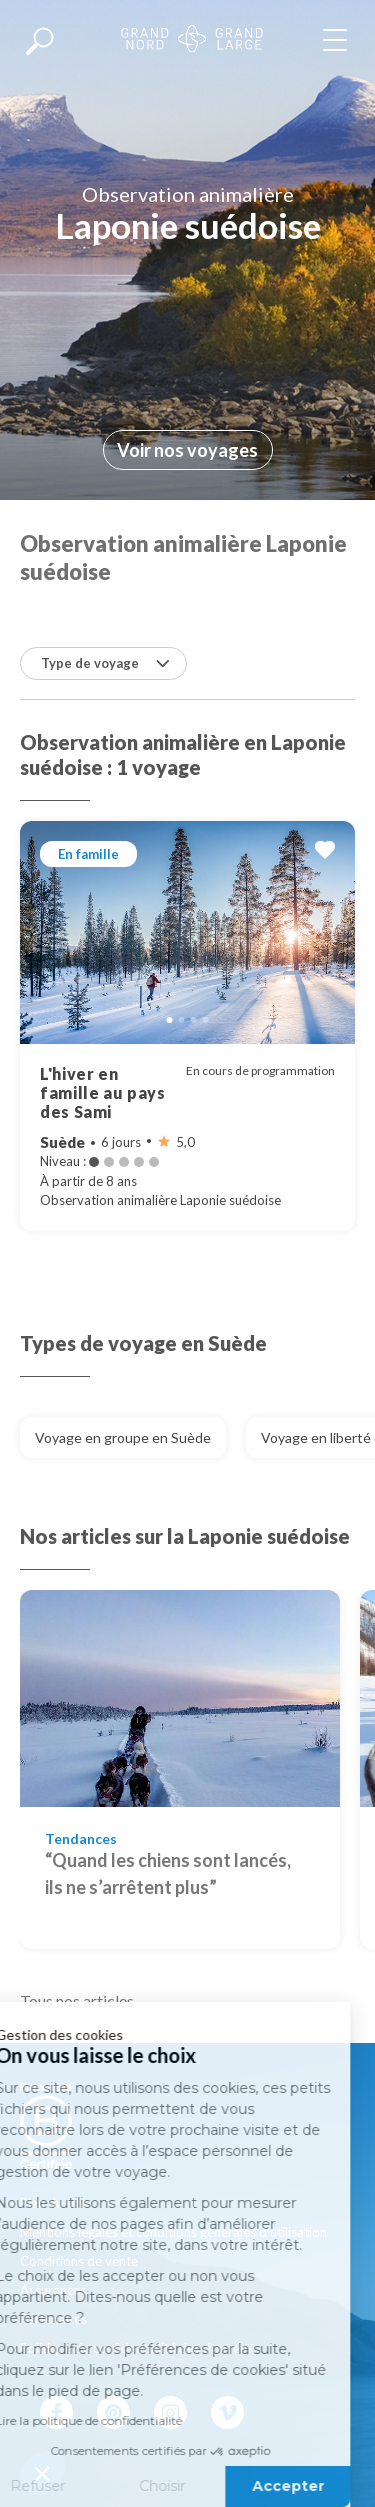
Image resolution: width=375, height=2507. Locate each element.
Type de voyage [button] (105, 663)
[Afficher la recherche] (40, 40)
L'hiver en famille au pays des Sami (103, 1092)
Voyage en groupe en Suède (123, 1437)
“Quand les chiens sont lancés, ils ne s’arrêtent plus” (168, 1873)
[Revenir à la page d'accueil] (192, 40)
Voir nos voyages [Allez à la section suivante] (187, 450)
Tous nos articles (77, 2000)
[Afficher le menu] (339, 40)
